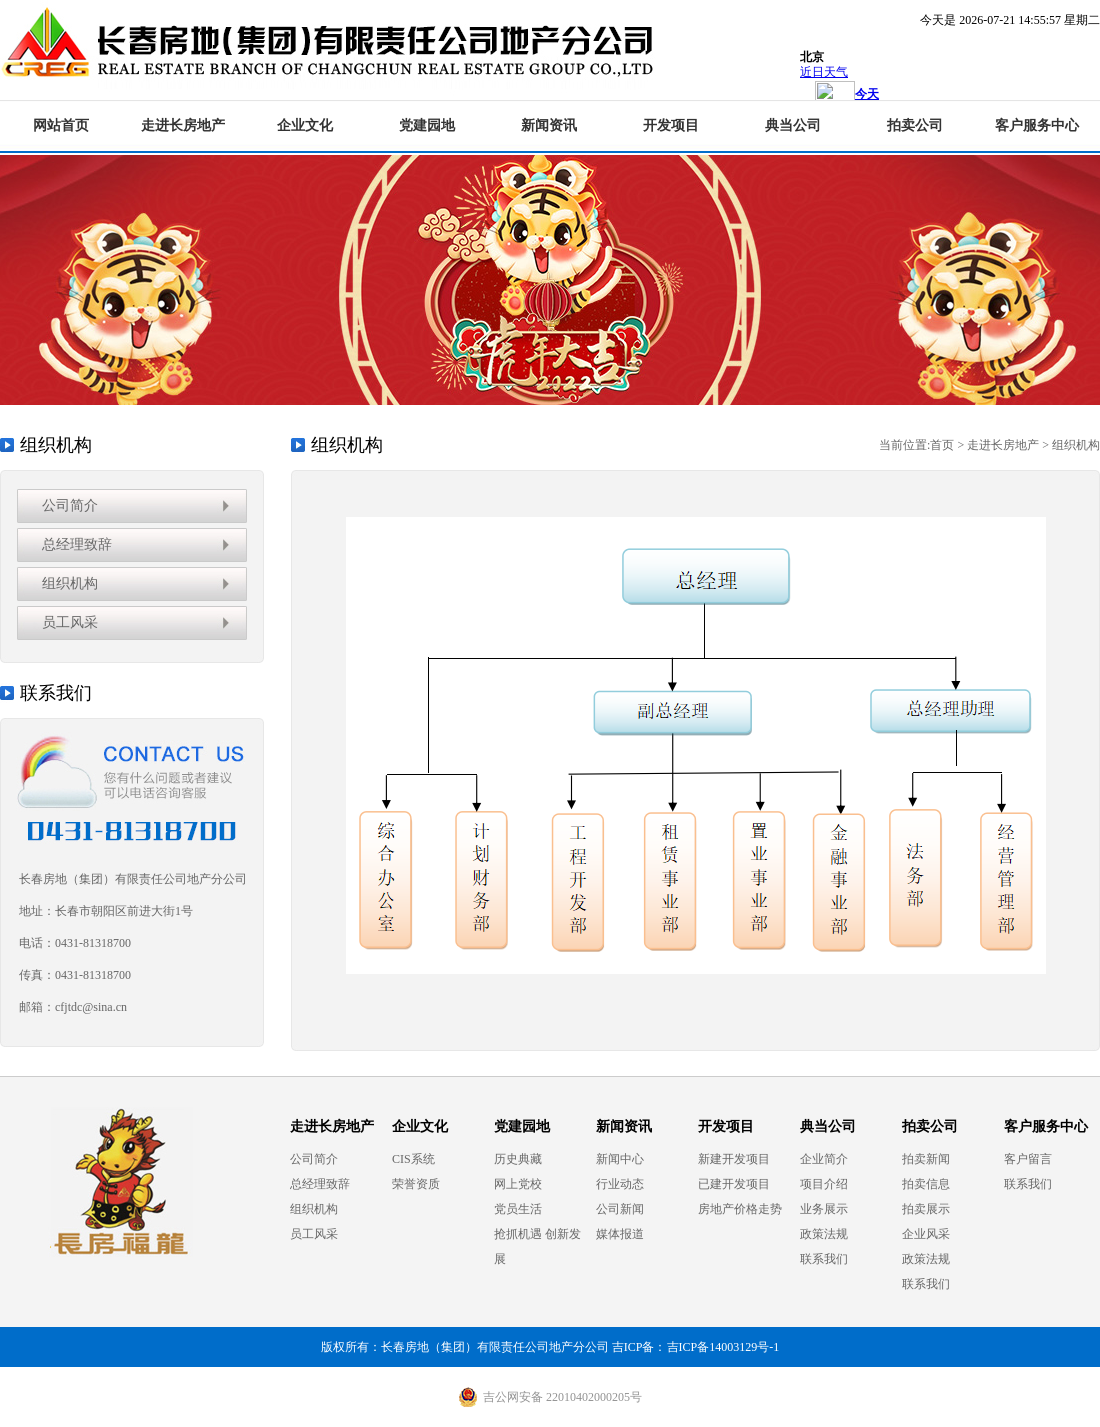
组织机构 (70, 583)
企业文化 (305, 125)
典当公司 (793, 125)
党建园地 (427, 125)
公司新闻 (620, 1209)
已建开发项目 (734, 1184)
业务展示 (824, 1209)
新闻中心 (620, 1159)
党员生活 (518, 1209)
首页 (942, 445)
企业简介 (824, 1159)
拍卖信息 (926, 1184)
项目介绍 (824, 1184)
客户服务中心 (1037, 125)
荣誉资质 (416, 1184)
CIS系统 (413, 1159)
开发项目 (671, 125)
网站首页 (61, 125)
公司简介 (70, 505)
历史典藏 (518, 1159)
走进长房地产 (183, 125)
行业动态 (620, 1184)
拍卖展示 (926, 1209)
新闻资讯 (549, 125)
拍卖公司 (915, 125)
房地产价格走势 (740, 1209)
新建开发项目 (734, 1159)
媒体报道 (620, 1234)
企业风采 (926, 1234)
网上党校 (518, 1184)
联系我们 (824, 1259)
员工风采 (70, 622)
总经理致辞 (77, 544)
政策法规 (824, 1234)
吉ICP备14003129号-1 (723, 1347)
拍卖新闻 (926, 1159)
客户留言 (1028, 1159)
